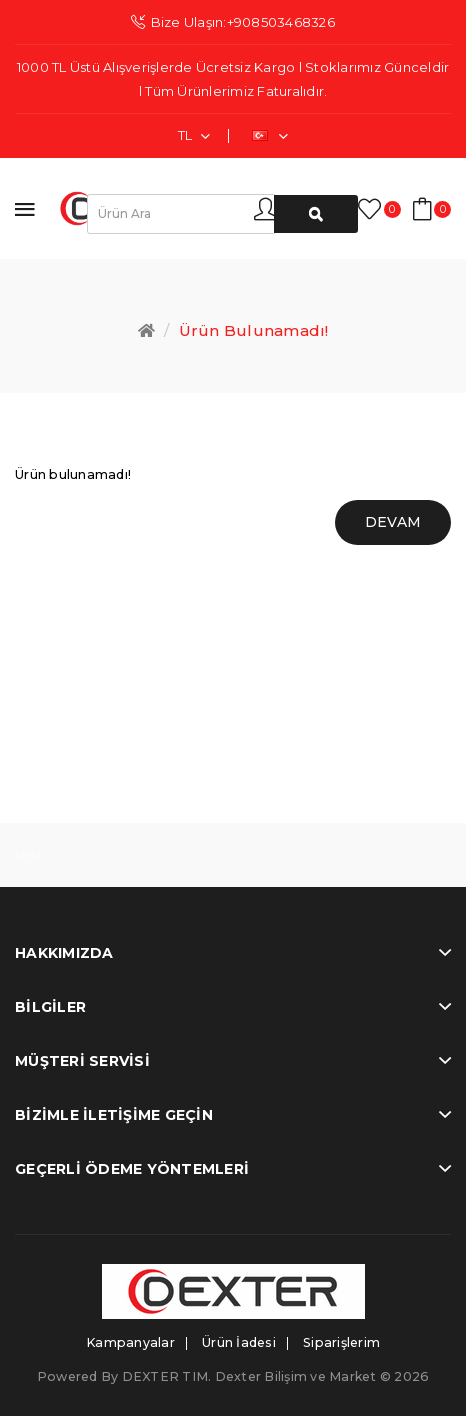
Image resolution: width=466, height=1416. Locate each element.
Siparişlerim (341, 1342)
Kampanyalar (130, 1342)
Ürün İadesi (239, 1342)
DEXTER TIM (165, 1376)
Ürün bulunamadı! (254, 330)
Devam (393, 522)
